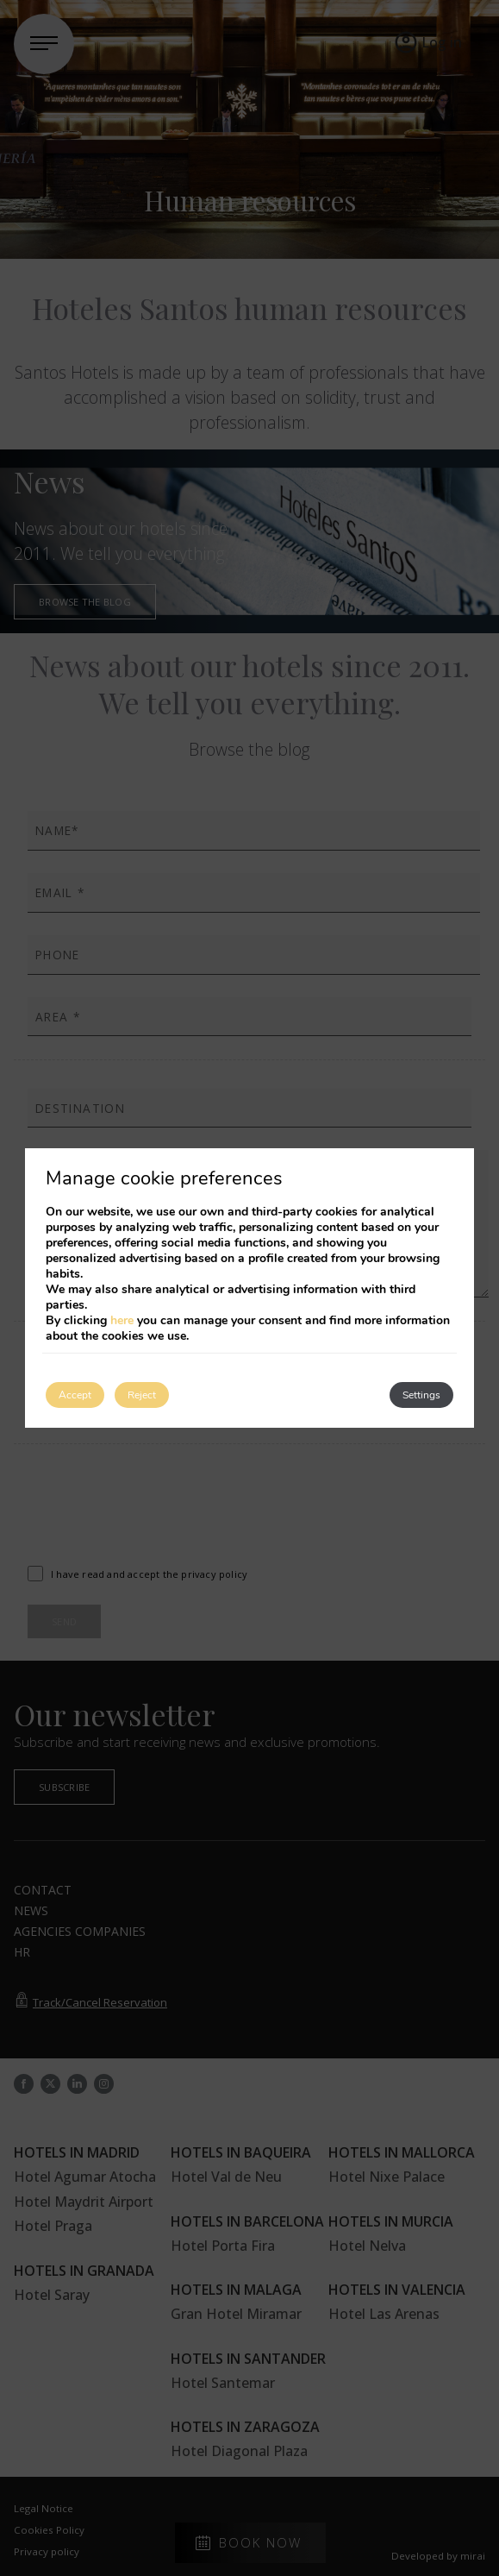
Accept (75, 1395)
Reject (142, 1395)
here (122, 1320)
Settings (421, 1395)
